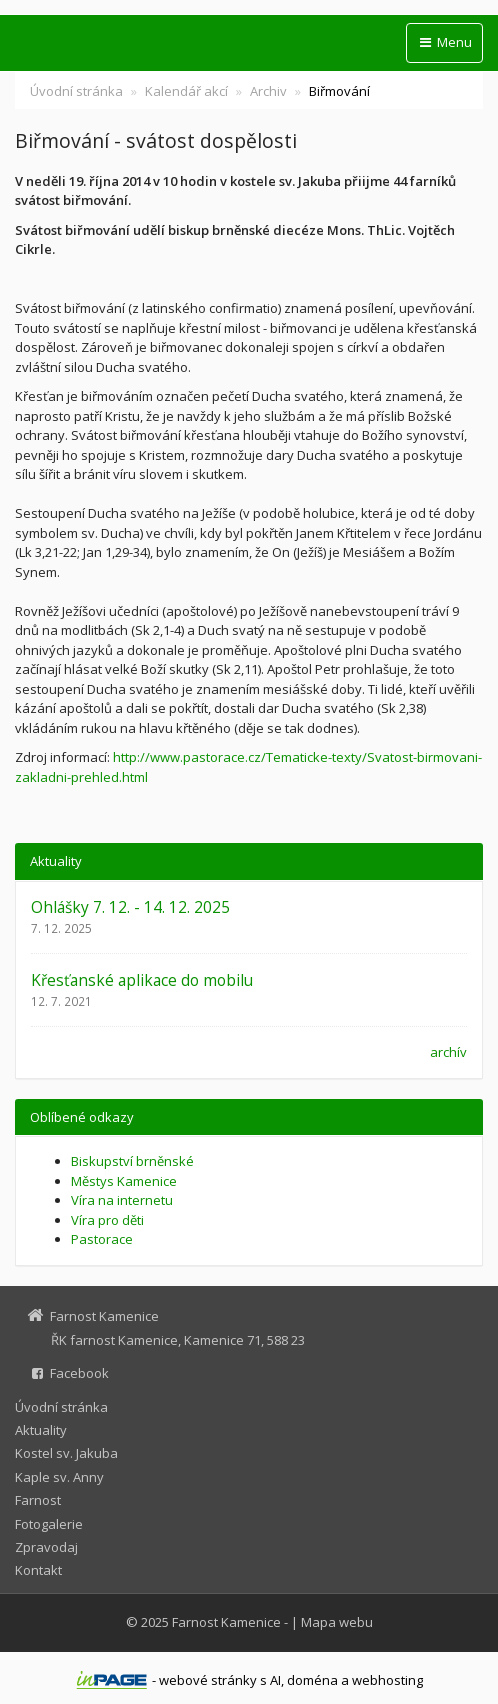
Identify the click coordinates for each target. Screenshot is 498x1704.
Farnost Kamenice (226, 1622)
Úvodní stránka (76, 91)
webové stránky (208, 1680)
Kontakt (38, 1570)
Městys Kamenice (124, 1181)
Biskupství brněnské (132, 1161)
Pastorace (102, 1239)
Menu (444, 42)
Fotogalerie (49, 1524)
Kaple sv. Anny (59, 1477)
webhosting (387, 1680)
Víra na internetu (122, 1200)
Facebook (79, 1373)
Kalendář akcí (186, 91)
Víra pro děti (107, 1220)
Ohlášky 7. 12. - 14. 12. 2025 (130, 907)
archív (448, 1052)
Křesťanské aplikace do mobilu (142, 980)
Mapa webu (337, 1622)
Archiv (268, 91)
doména (312, 1680)
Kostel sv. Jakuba (66, 1453)
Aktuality (41, 1430)
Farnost (38, 1500)
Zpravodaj (46, 1547)
